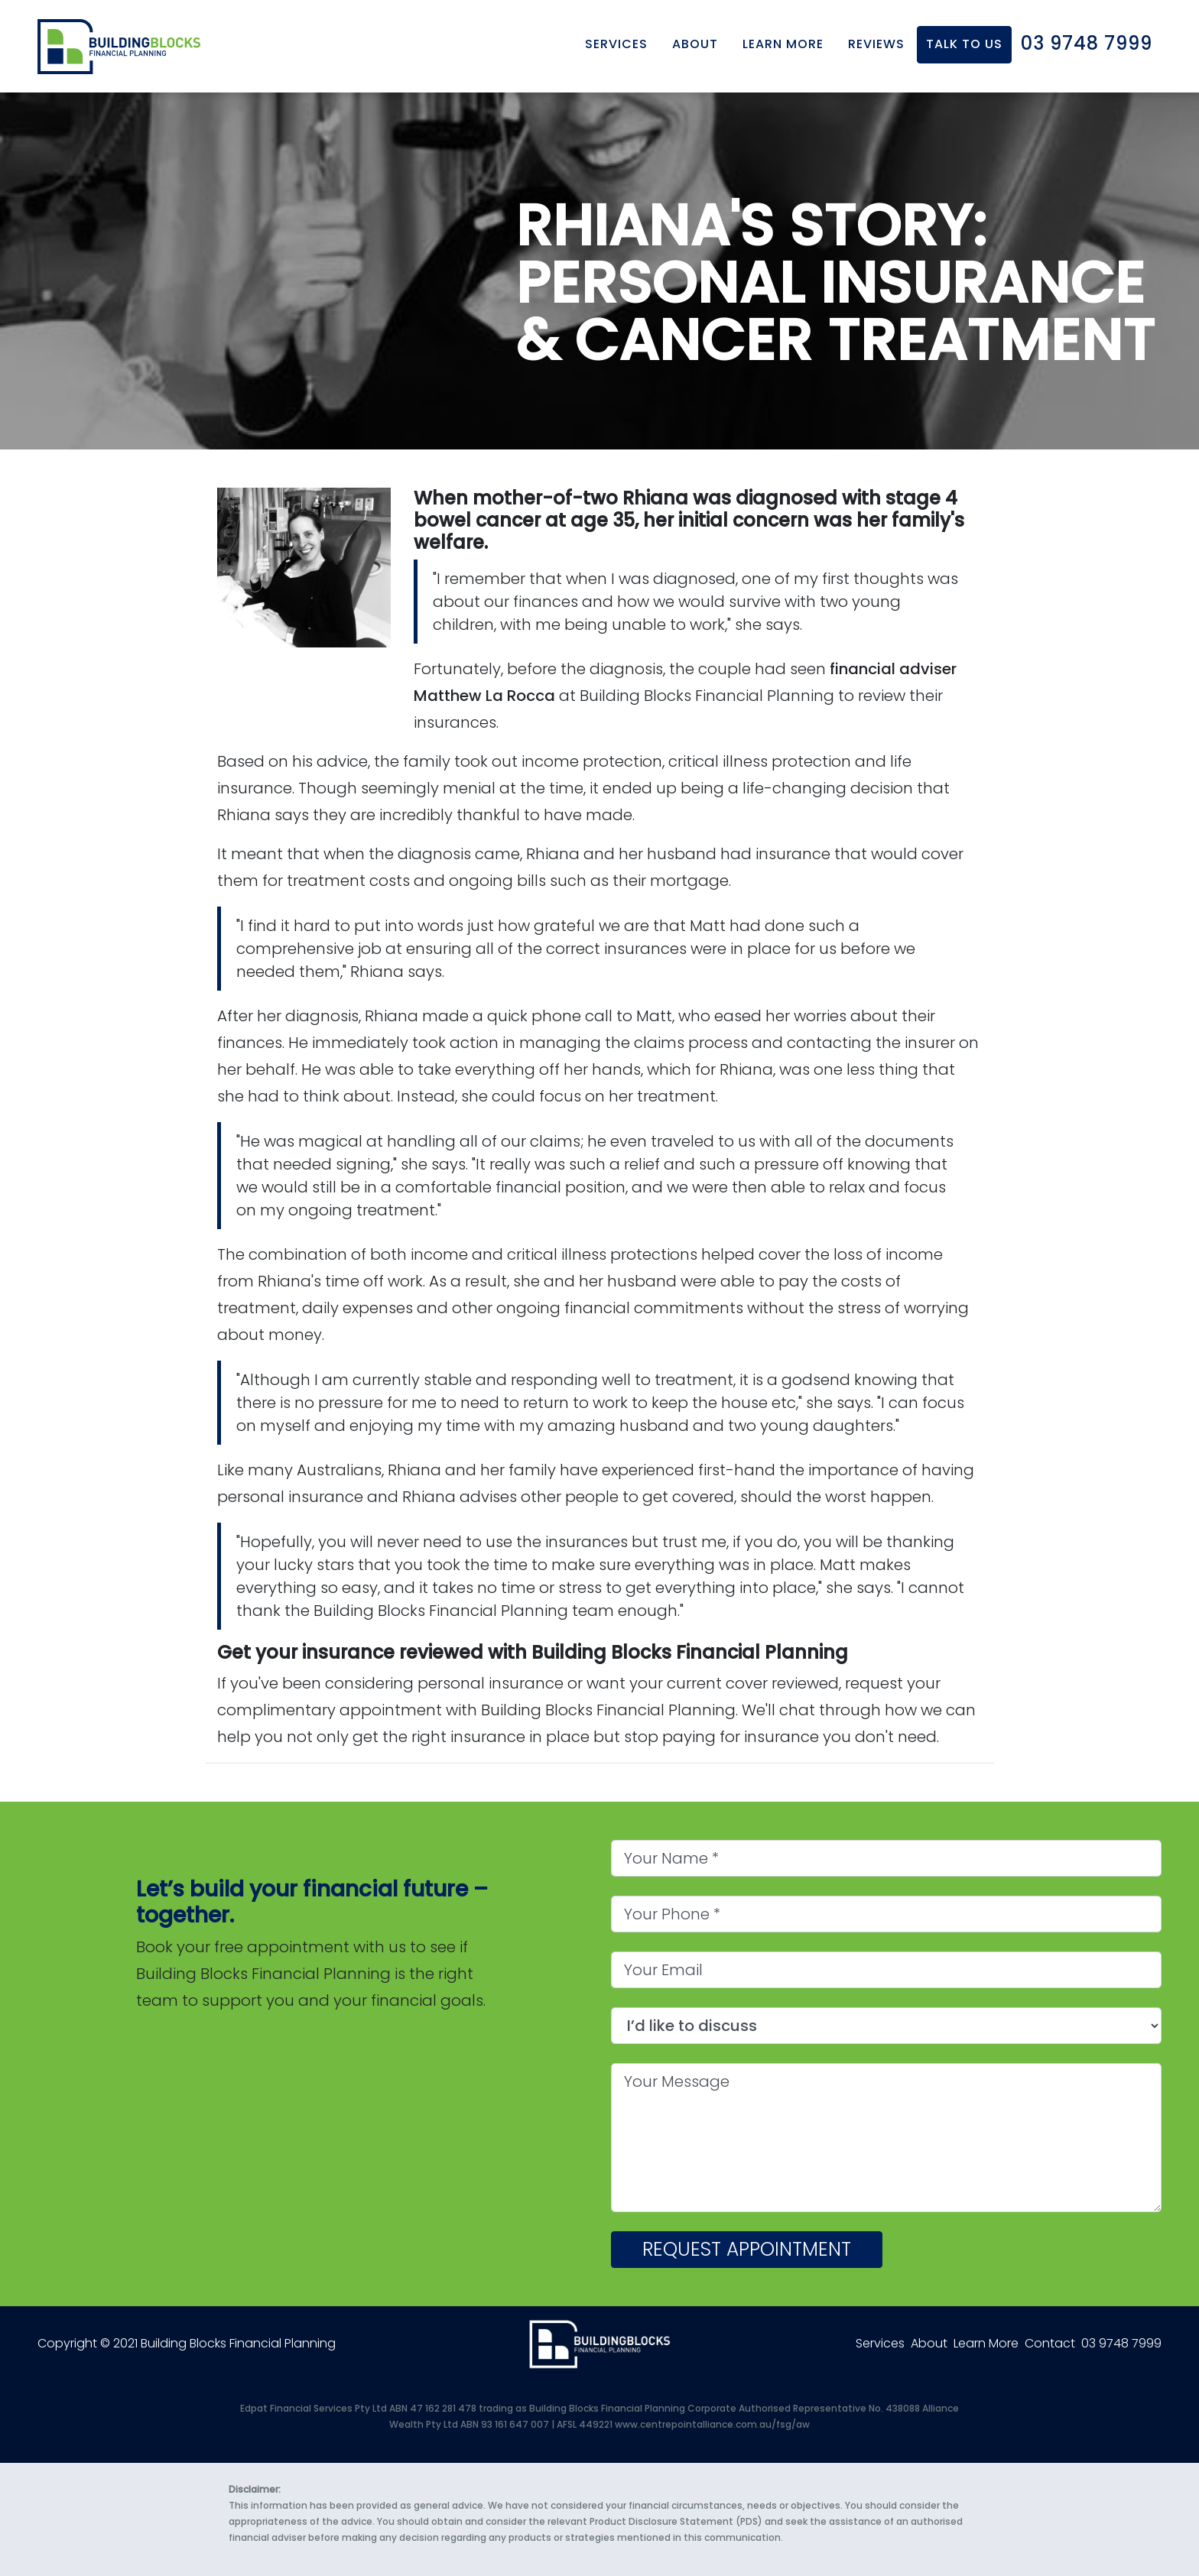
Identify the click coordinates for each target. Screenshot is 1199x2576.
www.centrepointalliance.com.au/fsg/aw (712, 2424)
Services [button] (616, 39)
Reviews (876, 39)
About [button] (695, 39)
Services (880, 2343)
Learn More (783, 39)
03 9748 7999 (1086, 38)
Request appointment (746, 2249)
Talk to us (964, 39)
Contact (1050, 2343)
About (929, 2343)
